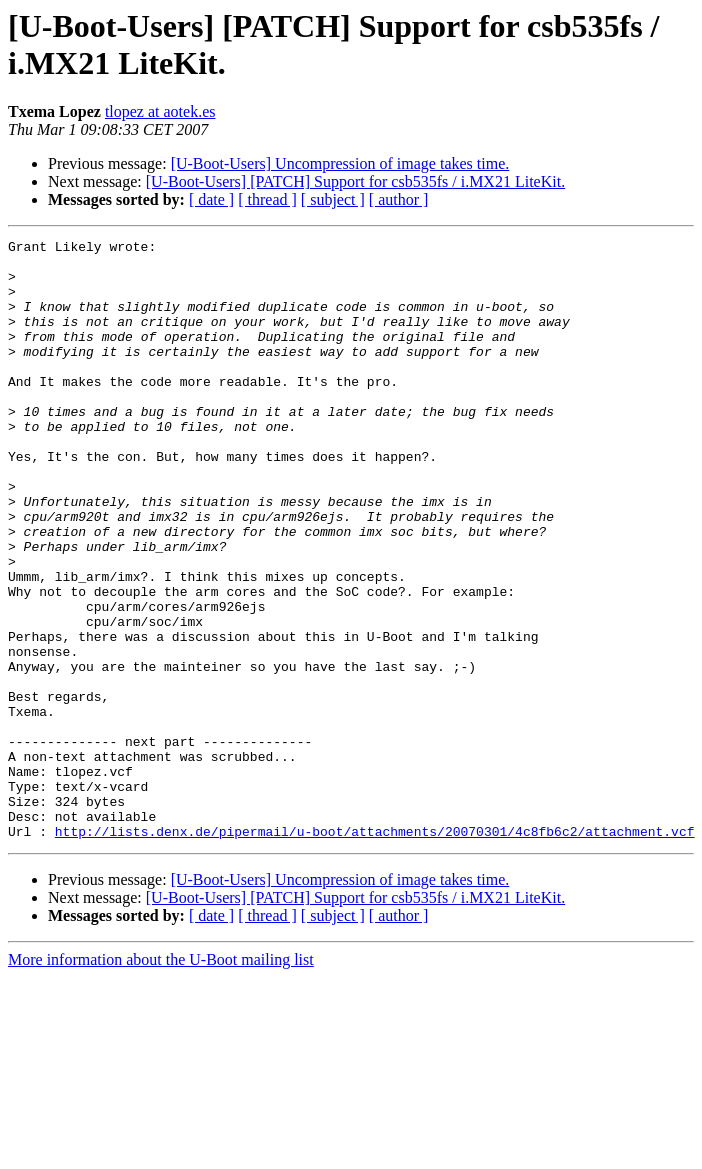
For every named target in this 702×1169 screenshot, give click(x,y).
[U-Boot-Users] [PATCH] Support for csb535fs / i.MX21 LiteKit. (355, 181)
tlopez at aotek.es (160, 111)
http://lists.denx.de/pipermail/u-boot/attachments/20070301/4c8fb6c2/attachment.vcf (375, 951)
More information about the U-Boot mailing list (161, 1079)
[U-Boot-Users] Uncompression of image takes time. (340, 163)
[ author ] (399, 199)
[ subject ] (333, 199)
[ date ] (211, 199)
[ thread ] (267, 199)
